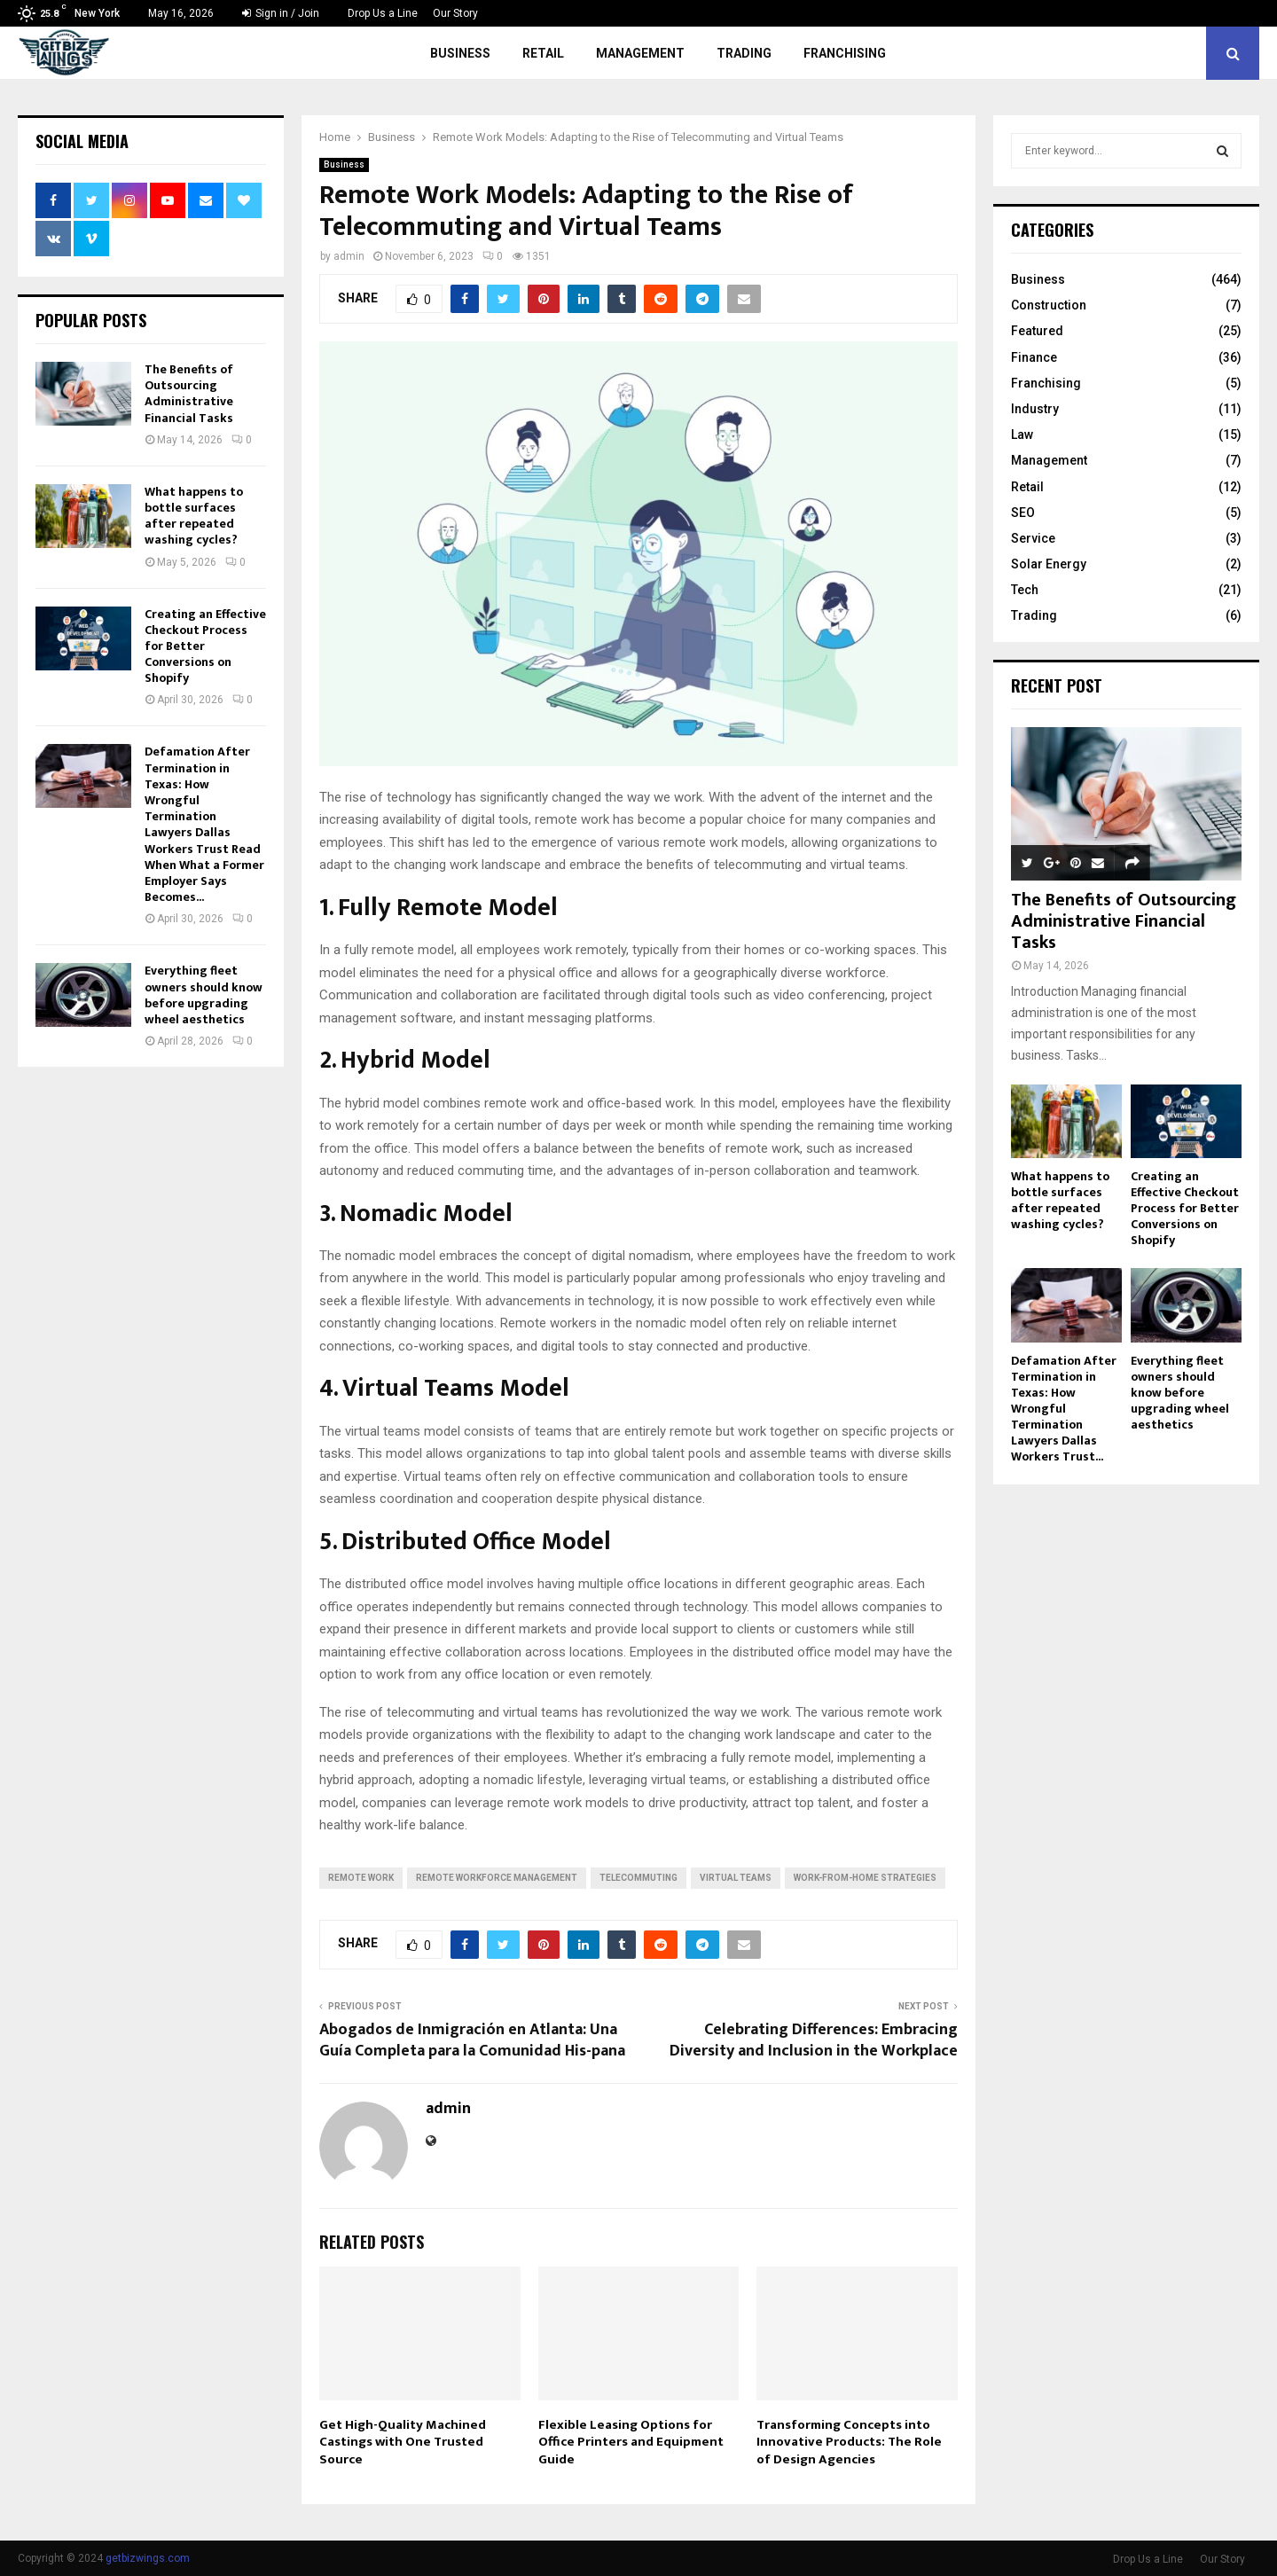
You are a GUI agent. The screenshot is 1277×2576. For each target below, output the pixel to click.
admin (348, 256)
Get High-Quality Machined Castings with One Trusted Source (402, 2442)
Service (1033, 538)
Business (460, 53)
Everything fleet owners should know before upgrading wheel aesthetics (203, 995)
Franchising (844, 53)
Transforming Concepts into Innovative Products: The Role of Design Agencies (849, 2442)
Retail (543, 53)
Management (640, 53)
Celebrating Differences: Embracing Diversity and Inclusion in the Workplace (814, 2040)
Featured (1037, 331)
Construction (1048, 305)
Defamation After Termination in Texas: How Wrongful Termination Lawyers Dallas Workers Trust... (1063, 1409)
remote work (361, 1878)
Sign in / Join (280, 13)
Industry (1035, 409)
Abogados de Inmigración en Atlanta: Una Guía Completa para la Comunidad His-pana (472, 2040)
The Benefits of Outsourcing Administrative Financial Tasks (189, 393)
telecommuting (638, 1878)
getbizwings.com (148, 2558)
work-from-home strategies (865, 1878)
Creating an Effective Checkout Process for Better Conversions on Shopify (1185, 1208)
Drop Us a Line (383, 13)
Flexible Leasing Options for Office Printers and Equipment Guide (631, 2442)
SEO (1023, 512)
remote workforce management (496, 1878)
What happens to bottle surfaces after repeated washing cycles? (194, 516)
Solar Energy (1048, 564)
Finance (1034, 357)
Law (1022, 434)
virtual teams (736, 1878)
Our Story (455, 13)
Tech (1024, 590)
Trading (744, 53)
